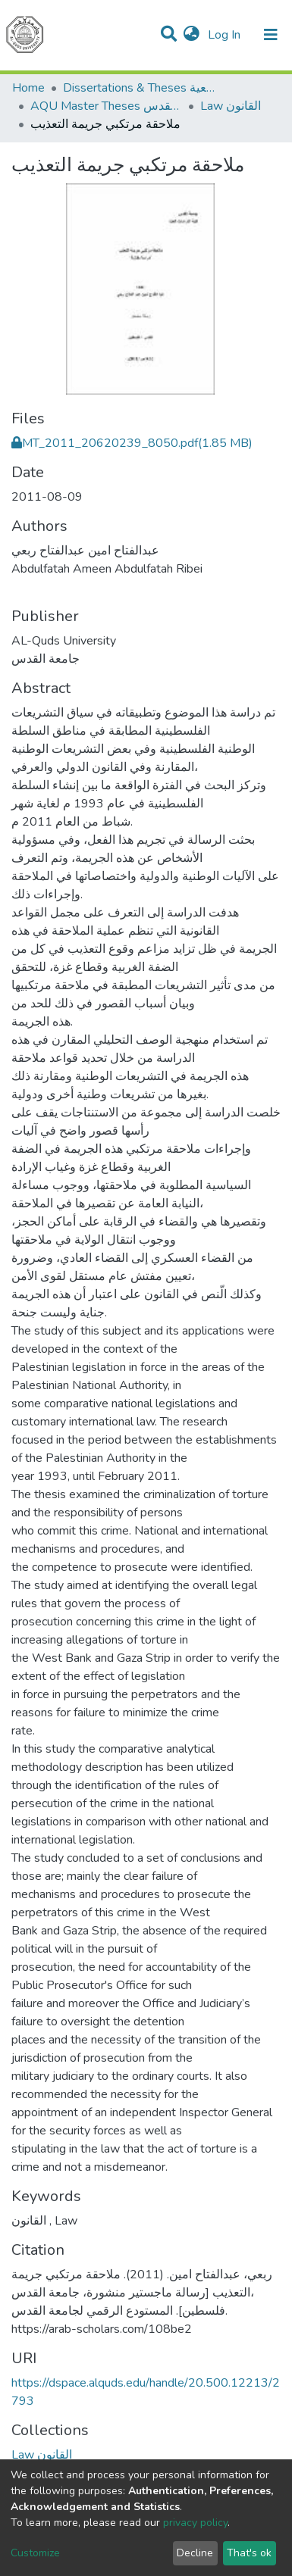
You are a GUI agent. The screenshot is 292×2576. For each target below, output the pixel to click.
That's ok (249, 2553)
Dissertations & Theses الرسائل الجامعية (139, 88)
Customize (35, 2553)
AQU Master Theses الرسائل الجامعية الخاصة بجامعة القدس (106, 106)
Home (28, 88)
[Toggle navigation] (271, 35)
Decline (195, 2553)
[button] (191, 35)
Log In (225, 35)
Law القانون (230, 106)
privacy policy (195, 2522)
